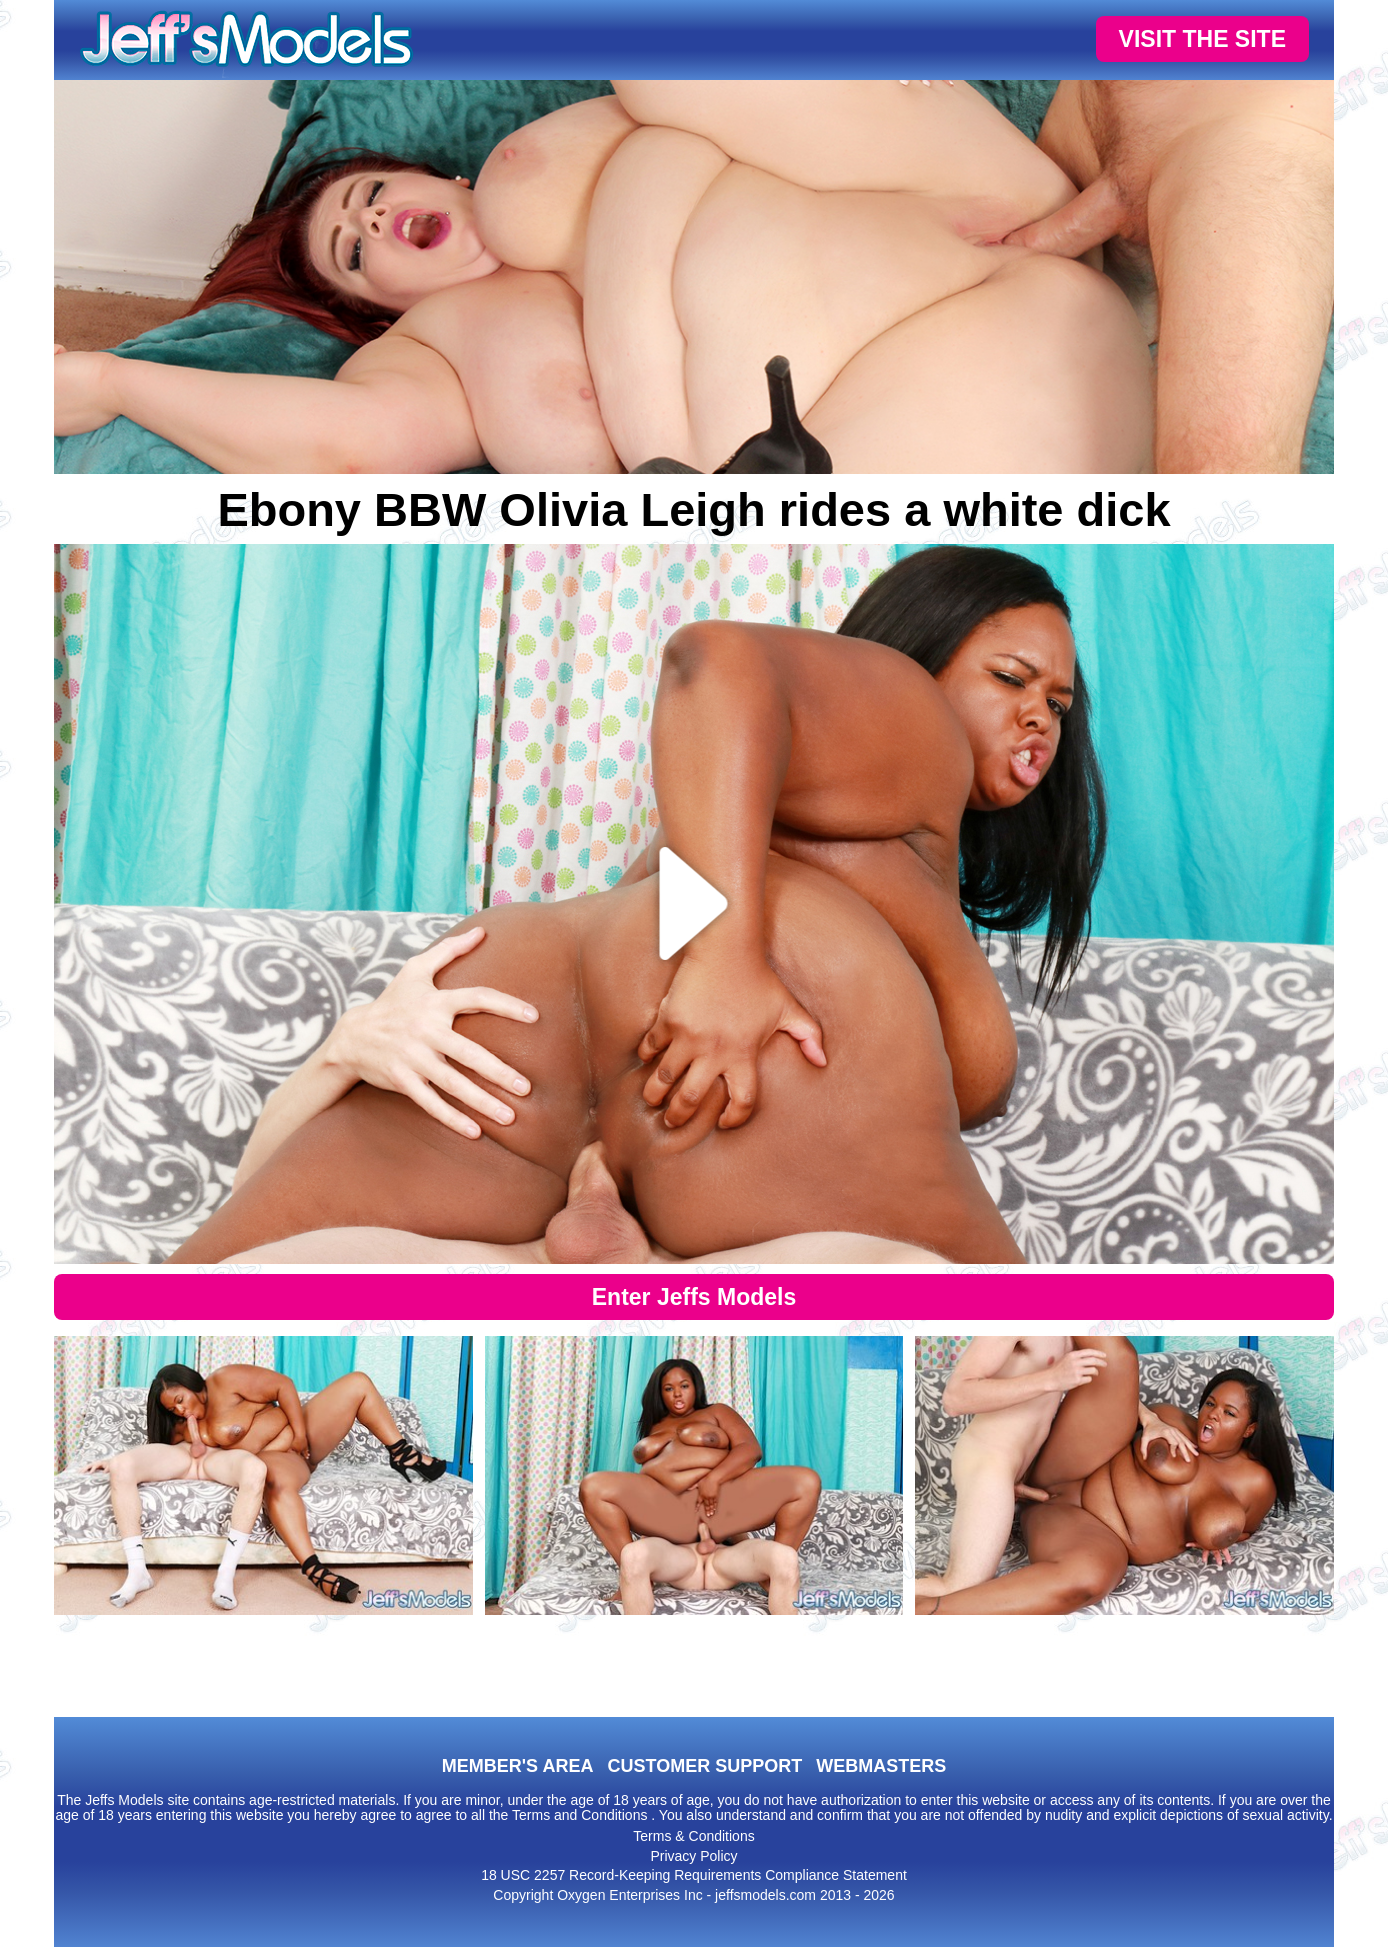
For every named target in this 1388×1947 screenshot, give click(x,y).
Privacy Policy (693, 1856)
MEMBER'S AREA (518, 1766)
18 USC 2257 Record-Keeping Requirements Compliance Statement (694, 1875)
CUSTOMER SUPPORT (704, 1766)
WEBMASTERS (881, 1766)
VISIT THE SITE (1202, 39)
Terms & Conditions (693, 1836)
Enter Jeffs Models (694, 1297)
